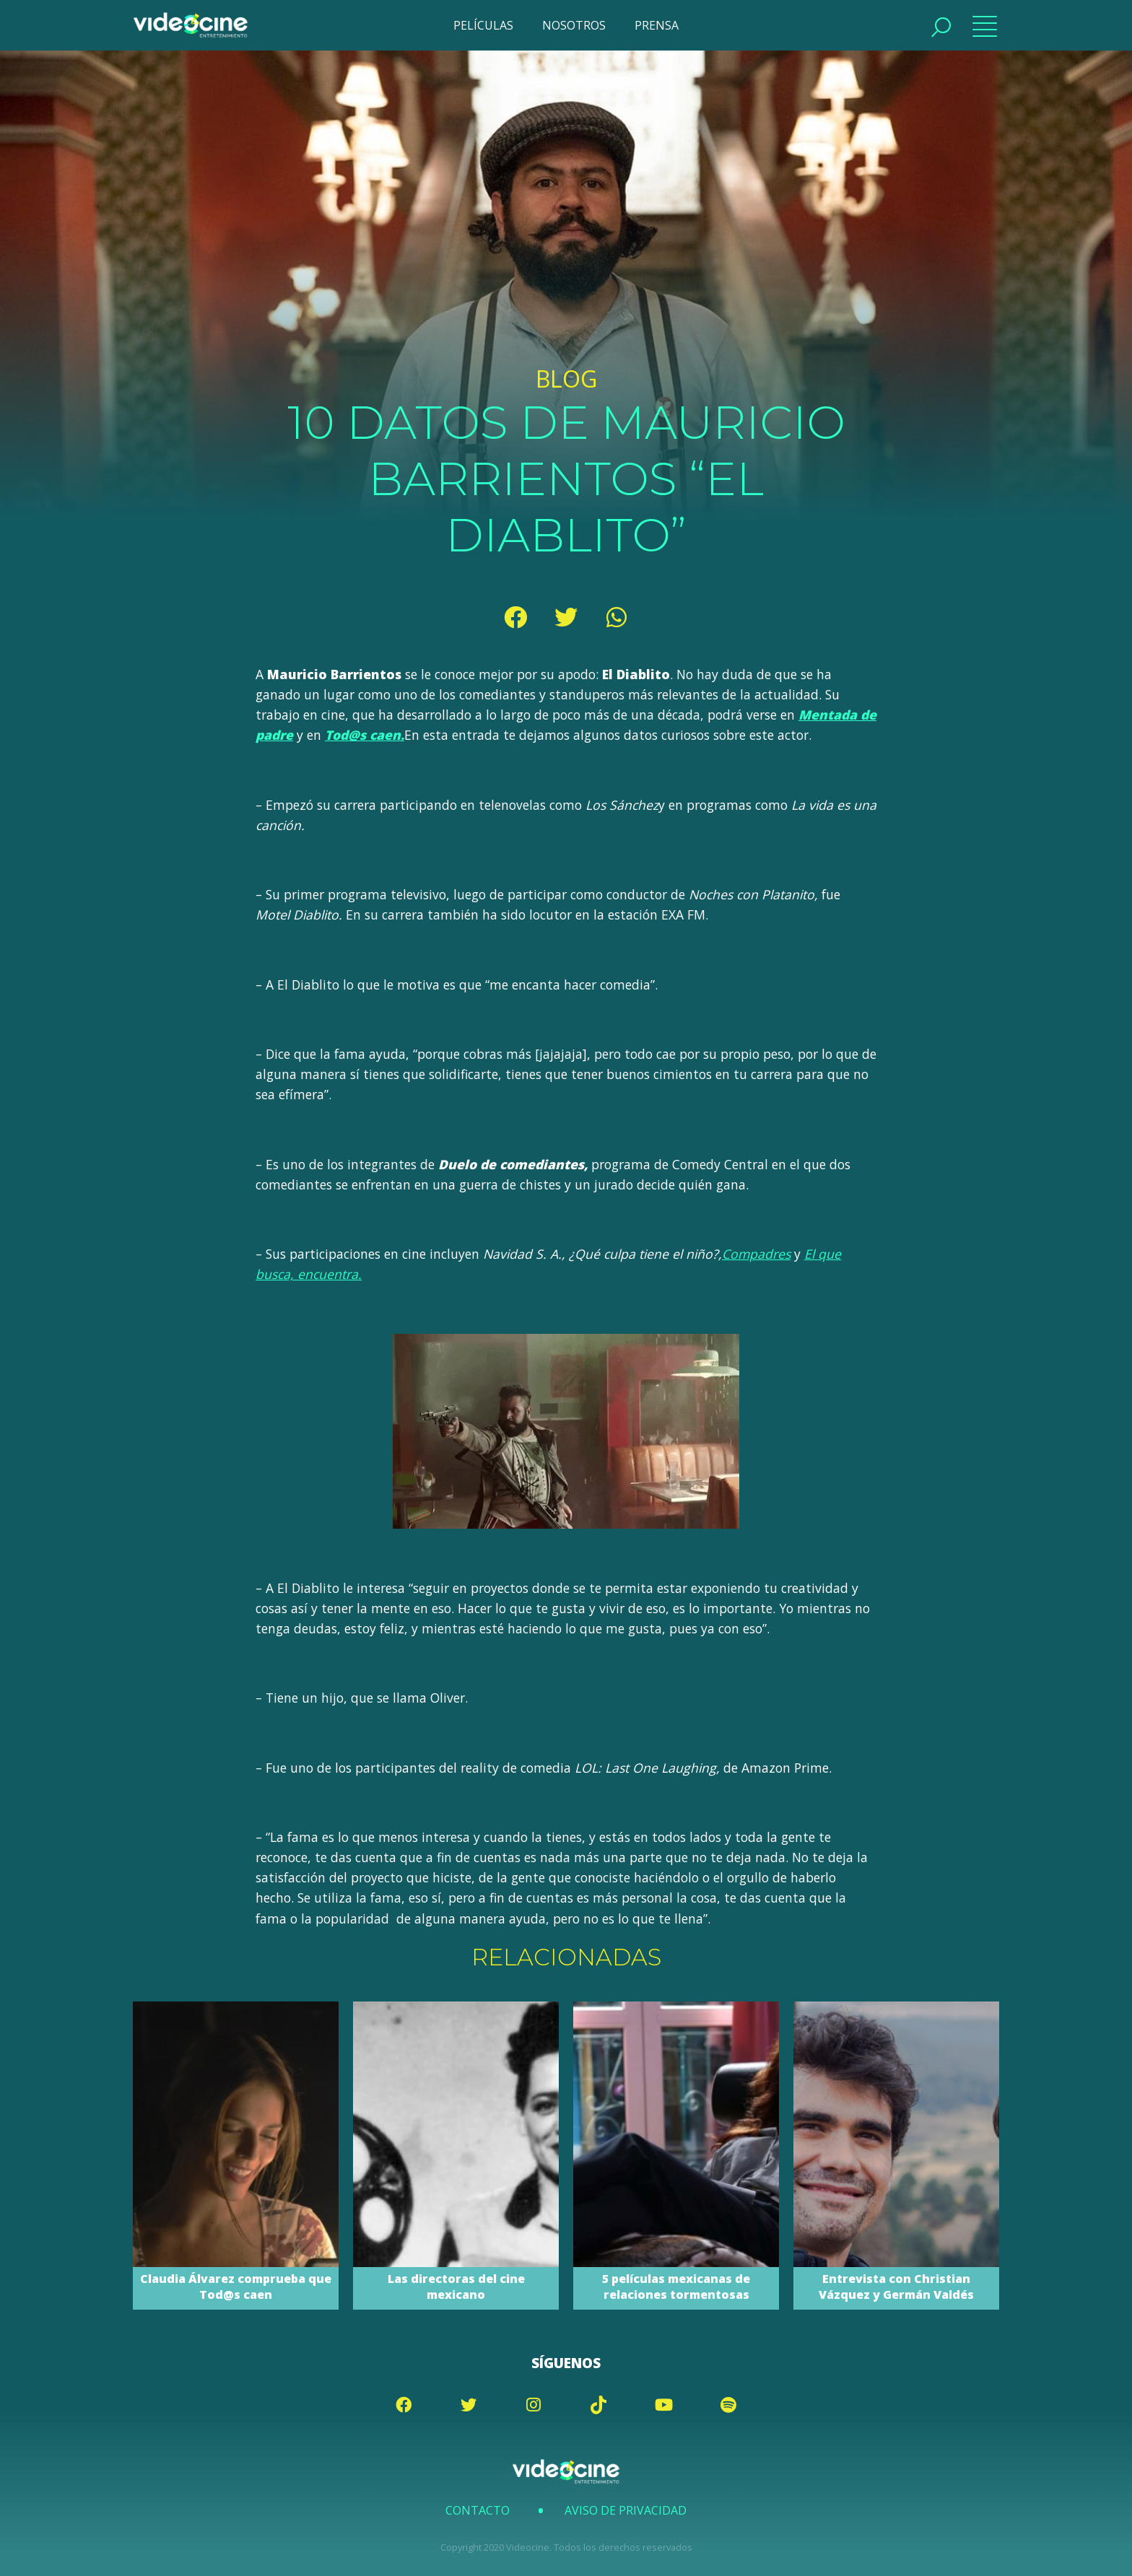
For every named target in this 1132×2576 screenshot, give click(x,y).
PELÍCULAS (483, 25)
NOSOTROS (574, 25)
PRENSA (657, 25)
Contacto (477, 2510)
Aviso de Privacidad (626, 2510)
